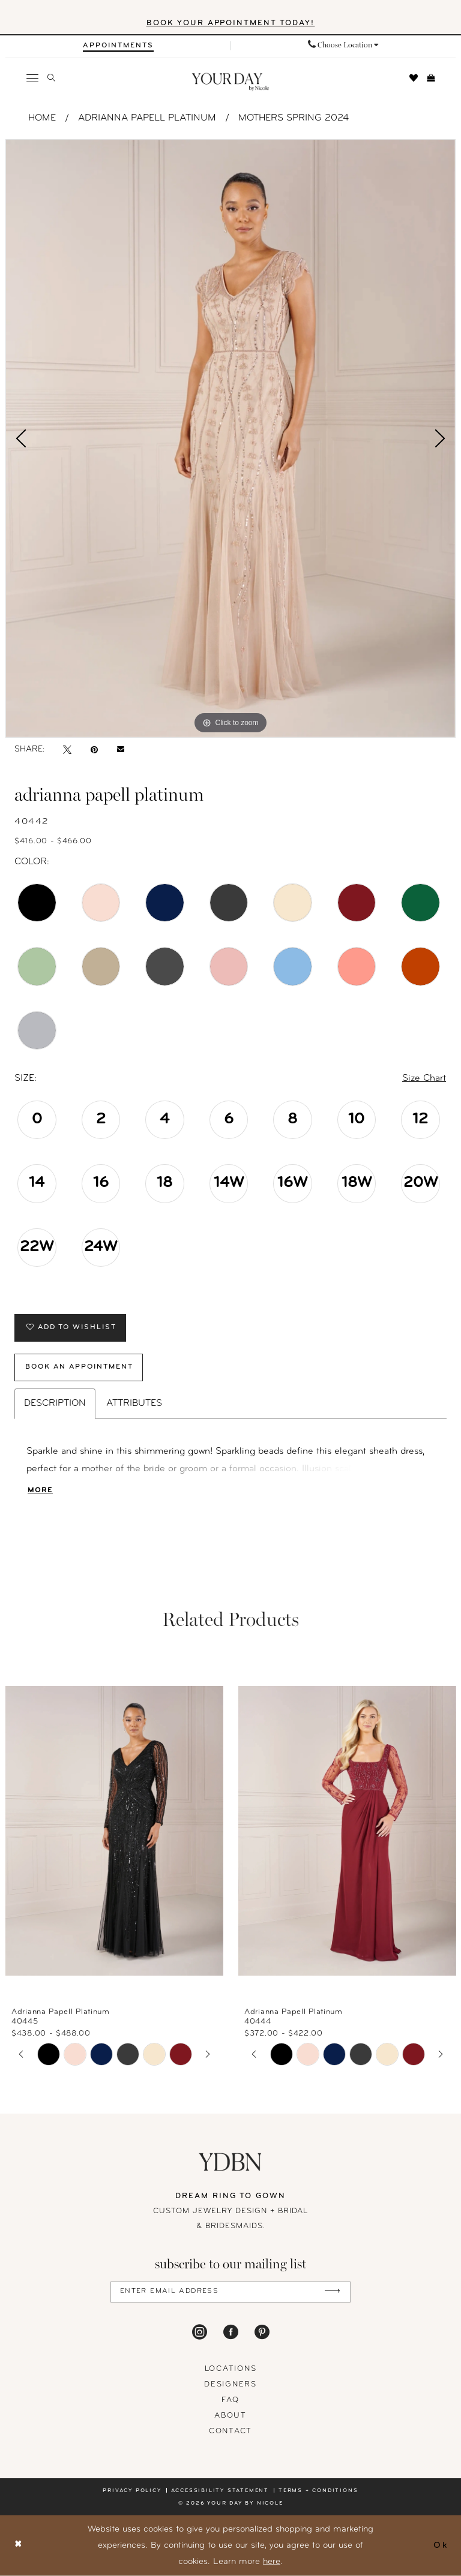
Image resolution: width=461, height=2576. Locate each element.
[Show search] (51, 78)
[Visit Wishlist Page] (414, 78)
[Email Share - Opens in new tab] (120, 750)
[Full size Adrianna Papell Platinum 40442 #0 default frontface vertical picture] (230, 438)
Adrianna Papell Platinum (147, 118)
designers (230, 2385)
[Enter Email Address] (230, 2292)
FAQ (230, 2400)
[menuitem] (117, 45)
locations (231, 2369)
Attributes (134, 1404)
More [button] (40, 1491)
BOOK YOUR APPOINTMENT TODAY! (230, 24)
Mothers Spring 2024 (293, 118)
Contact (230, 2432)
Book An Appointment (79, 1368)
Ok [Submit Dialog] (440, 2545)
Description (55, 1404)
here (271, 2561)
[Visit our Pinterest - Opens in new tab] (262, 2332)
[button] (32, 78)
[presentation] (114, 1831)
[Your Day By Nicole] (230, 2162)
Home (42, 118)
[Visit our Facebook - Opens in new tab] (231, 2332)
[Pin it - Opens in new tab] (94, 750)
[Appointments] (118, 46)
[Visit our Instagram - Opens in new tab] (199, 2332)
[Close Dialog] (18, 2545)
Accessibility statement (220, 2491)
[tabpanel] (230, 438)
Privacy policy (132, 2491)
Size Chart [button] (424, 1078)
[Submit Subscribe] (332, 2293)
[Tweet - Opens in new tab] (67, 750)
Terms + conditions (318, 2491)
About (230, 2416)
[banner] (231, 82)
